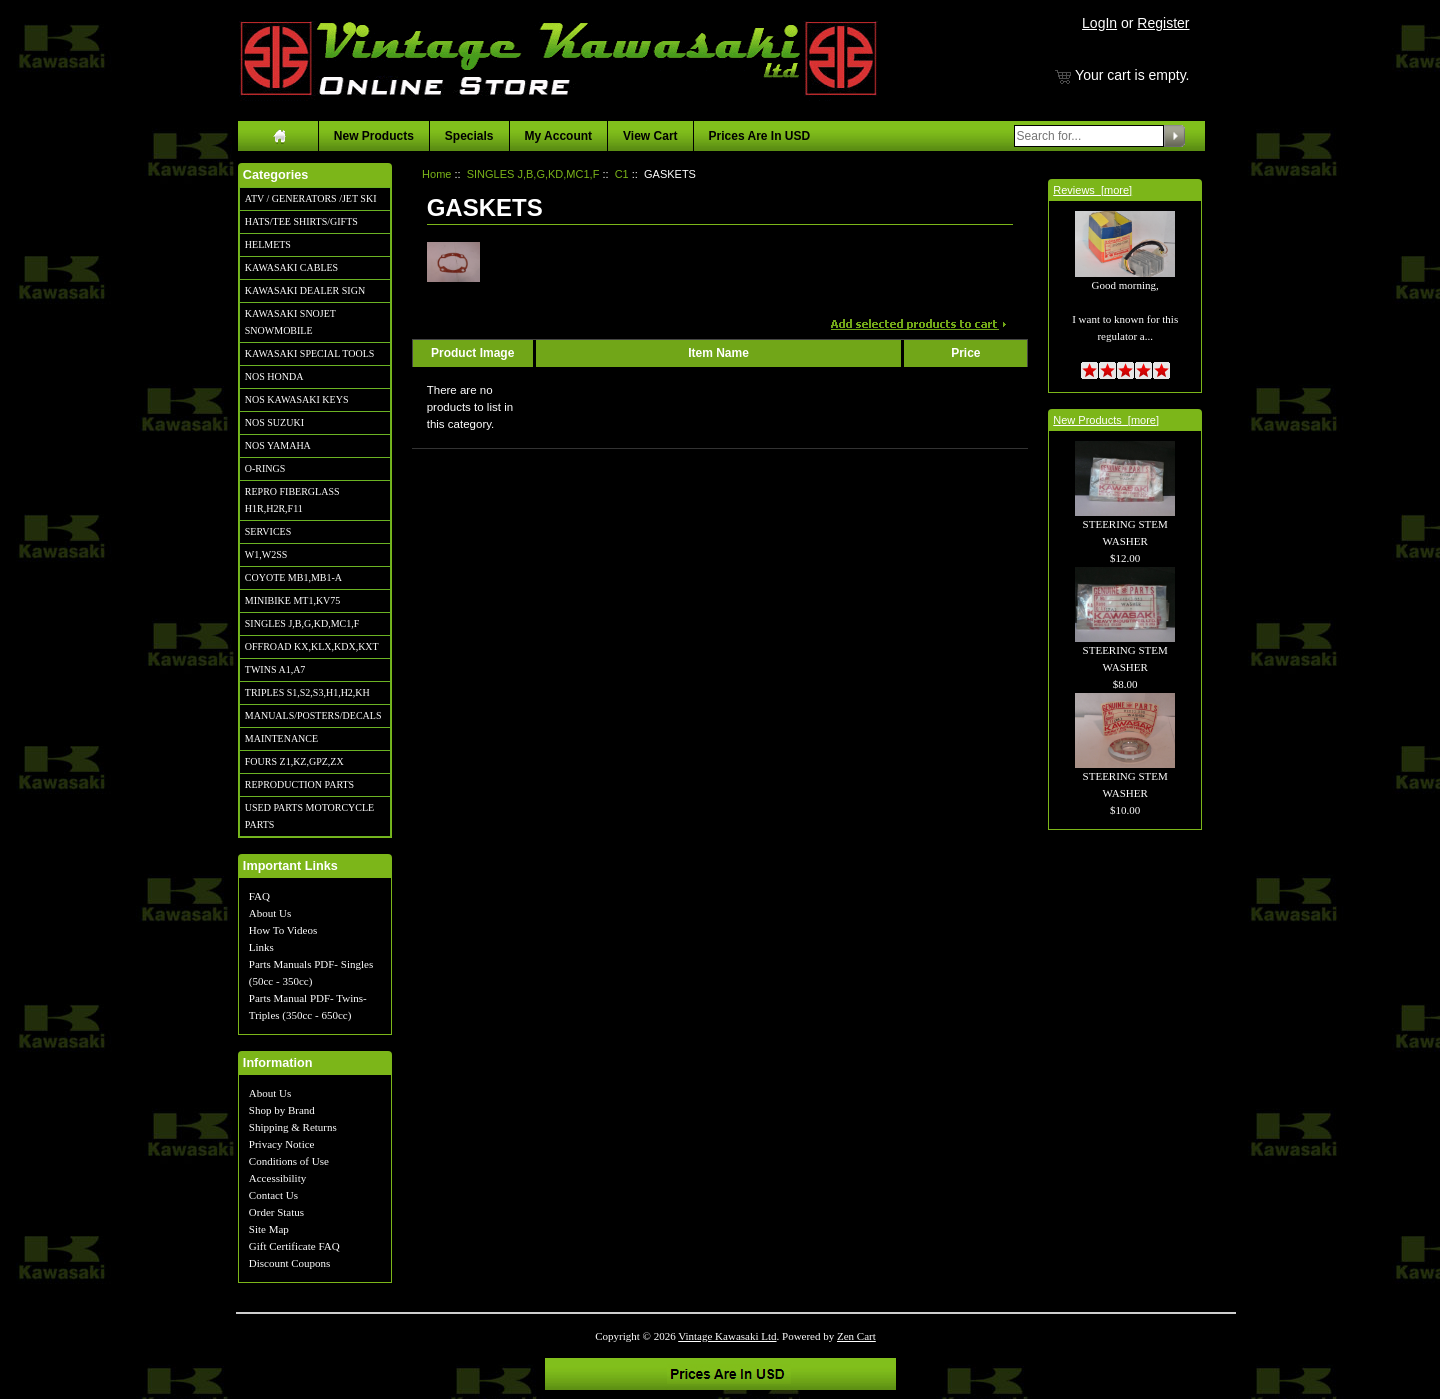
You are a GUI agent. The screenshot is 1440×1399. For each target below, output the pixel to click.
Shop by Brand (282, 1110)
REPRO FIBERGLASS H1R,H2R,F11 (292, 500)
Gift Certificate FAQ (294, 1246)
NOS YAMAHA (278, 445)
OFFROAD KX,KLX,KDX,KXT (312, 646)
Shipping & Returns (293, 1127)
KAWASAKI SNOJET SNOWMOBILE (290, 322)
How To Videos (283, 930)
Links (261, 947)
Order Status (276, 1212)
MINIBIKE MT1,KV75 (293, 600)
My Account (559, 136)
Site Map (269, 1229)
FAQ (259, 896)
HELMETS (268, 244)
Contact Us (273, 1195)
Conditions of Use (289, 1161)
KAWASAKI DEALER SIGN (305, 290)
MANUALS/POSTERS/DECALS (313, 715)
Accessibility (277, 1178)
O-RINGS (265, 468)
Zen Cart (856, 1336)
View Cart (650, 136)
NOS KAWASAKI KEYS (297, 399)
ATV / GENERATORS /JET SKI (311, 198)
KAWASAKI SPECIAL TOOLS (310, 353)
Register (1163, 23)
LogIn (1099, 23)
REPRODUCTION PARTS (299, 784)
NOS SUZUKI (274, 422)
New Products (374, 136)
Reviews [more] (1092, 190)
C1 (622, 174)
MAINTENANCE (281, 738)
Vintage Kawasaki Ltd (727, 1336)
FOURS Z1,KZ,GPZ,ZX (294, 761)
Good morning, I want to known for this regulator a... (1125, 288)
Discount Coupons (290, 1263)
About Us (270, 913)
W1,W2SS (266, 554)
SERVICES (268, 531)
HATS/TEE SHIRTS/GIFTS (301, 221)
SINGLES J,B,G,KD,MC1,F (302, 623)
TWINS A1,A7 (275, 669)
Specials (469, 136)
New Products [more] (1106, 420)
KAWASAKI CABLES (291, 267)
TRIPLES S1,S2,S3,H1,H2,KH (307, 692)
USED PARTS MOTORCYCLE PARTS (309, 816)
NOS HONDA (274, 376)
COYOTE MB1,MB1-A (293, 577)
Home (436, 174)
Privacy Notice (282, 1144)
